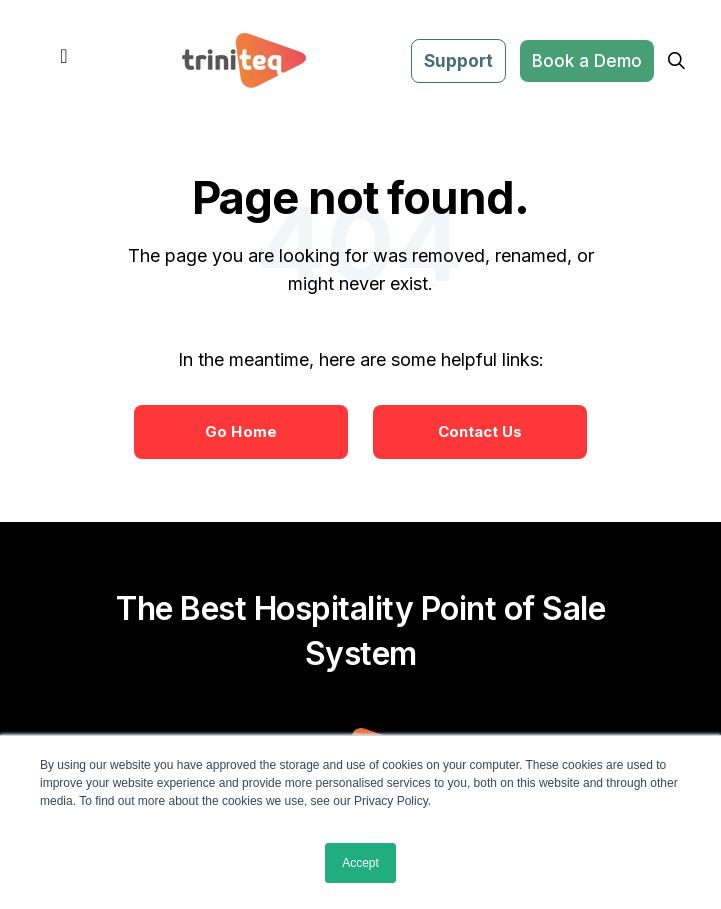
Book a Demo (587, 61)
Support (458, 61)
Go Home (241, 431)
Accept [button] (360, 863)
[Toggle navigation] (64, 61)
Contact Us (480, 431)
